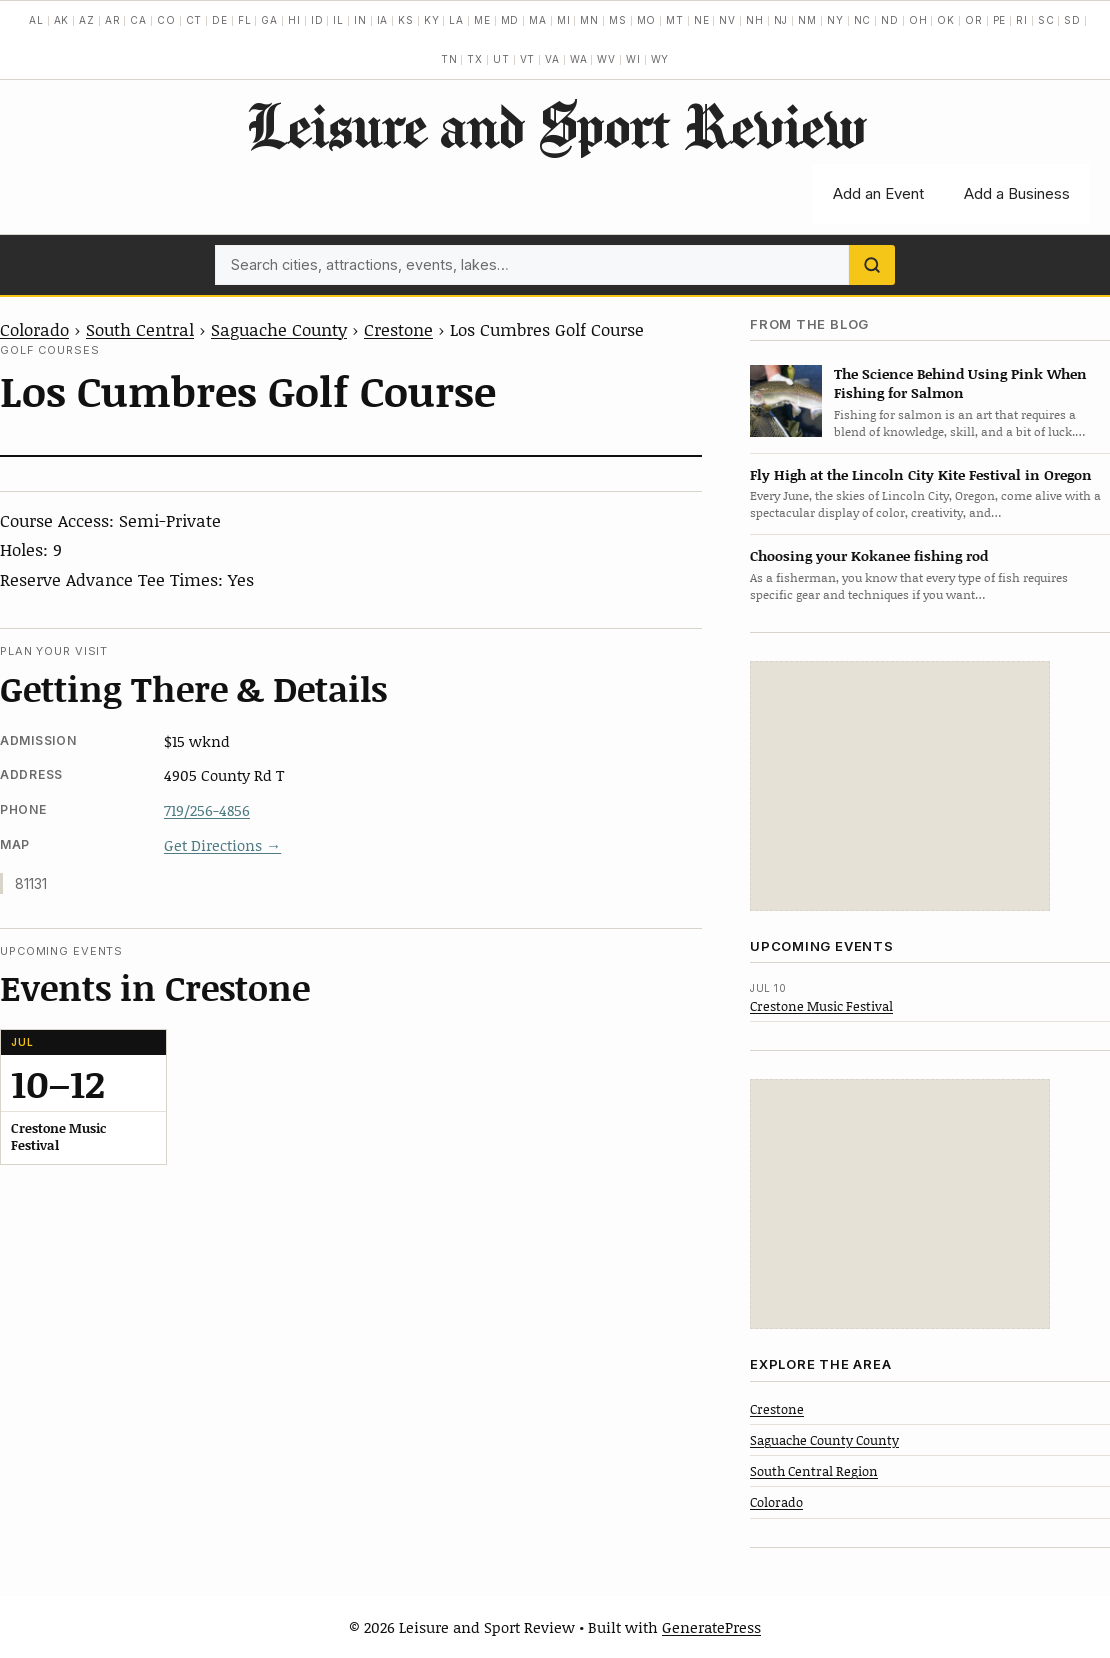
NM (807, 20)
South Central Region (814, 1471)
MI (564, 20)
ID (317, 20)
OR (974, 20)
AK (62, 20)
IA (383, 20)
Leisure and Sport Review (555, 125)
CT (194, 20)
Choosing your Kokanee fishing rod (869, 555)
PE (1000, 20)
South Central (140, 329)
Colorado (34, 329)
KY (432, 20)
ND (890, 20)
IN (360, 20)
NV (727, 20)
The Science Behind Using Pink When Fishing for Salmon (960, 383)
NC (863, 20)
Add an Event (878, 193)
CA (138, 20)
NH (755, 20)
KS (406, 20)
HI (294, 20)
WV (606, 59)
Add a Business (1017, 193)
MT (675, 20)
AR (113, 20)
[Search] (872, 265)
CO (166, 20)
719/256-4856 (207, 810)
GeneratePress (711, 1627)
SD (1072, 20)
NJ (781, 20)
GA (269, 20)
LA (456, 20)
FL (245, 20)
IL (338, 20)
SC (1046, 20)
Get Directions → (222, 845)
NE (702, 20)
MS (618, 20)
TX (475, 59)
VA (552, 59)
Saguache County (279, 329)
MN (589, 20)
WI (633, 59)
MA (538, 20)
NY (835, 20)
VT (528, 59)
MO (647, 20)
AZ (87, 20)
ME (482, 20)
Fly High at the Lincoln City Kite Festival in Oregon (921, 474)
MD (510, 20)
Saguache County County (824, 1440)
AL (36, 20)
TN (449, 59)
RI (1022, 20)
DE (220, 20)
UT (501, 59)
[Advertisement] (900, 786)
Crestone (398, 329)
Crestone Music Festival (821, 1006)
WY (660, 59)
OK (946, 20)
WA (579, 59)
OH (918, 20)
